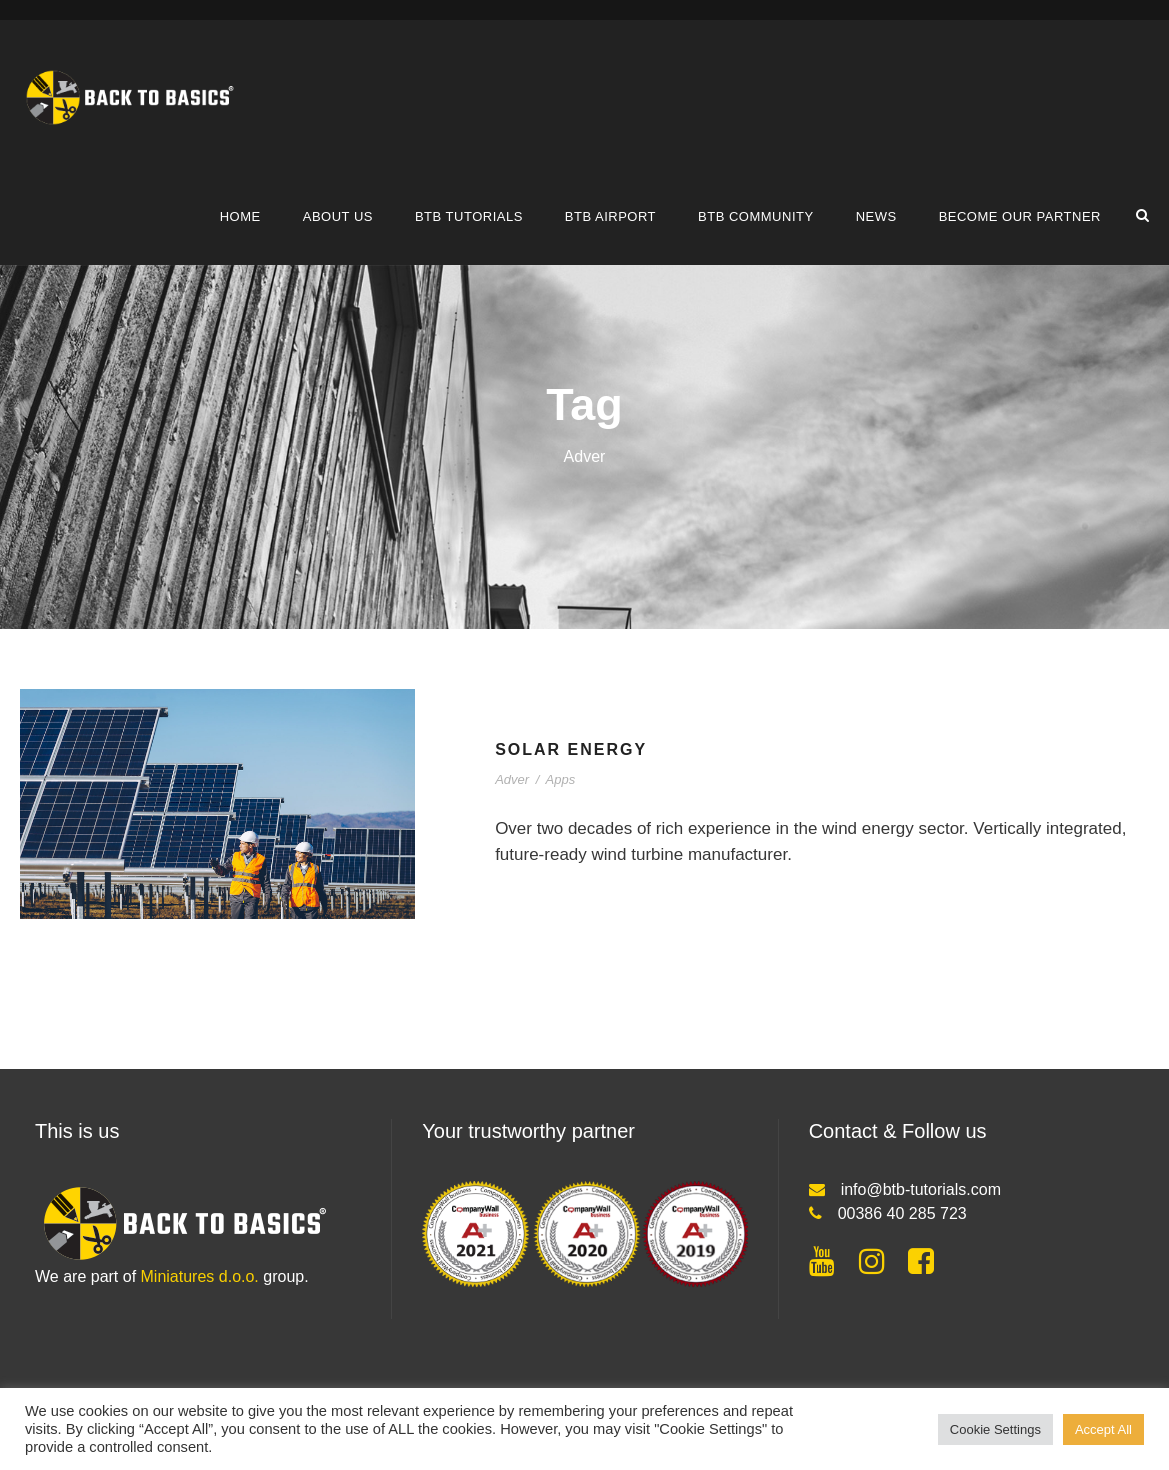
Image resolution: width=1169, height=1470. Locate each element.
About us (338, 216)
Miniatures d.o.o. (200, 1276)
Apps (561, 779)
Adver (512, 779)
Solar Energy (571, 749)
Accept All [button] (1103, 1429)
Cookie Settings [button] (995, 1429)
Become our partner (1020, 216)
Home (240, 216)
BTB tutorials (469, 216)
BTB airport (610, 216)
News (876, 216)
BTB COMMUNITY (756, 216)
